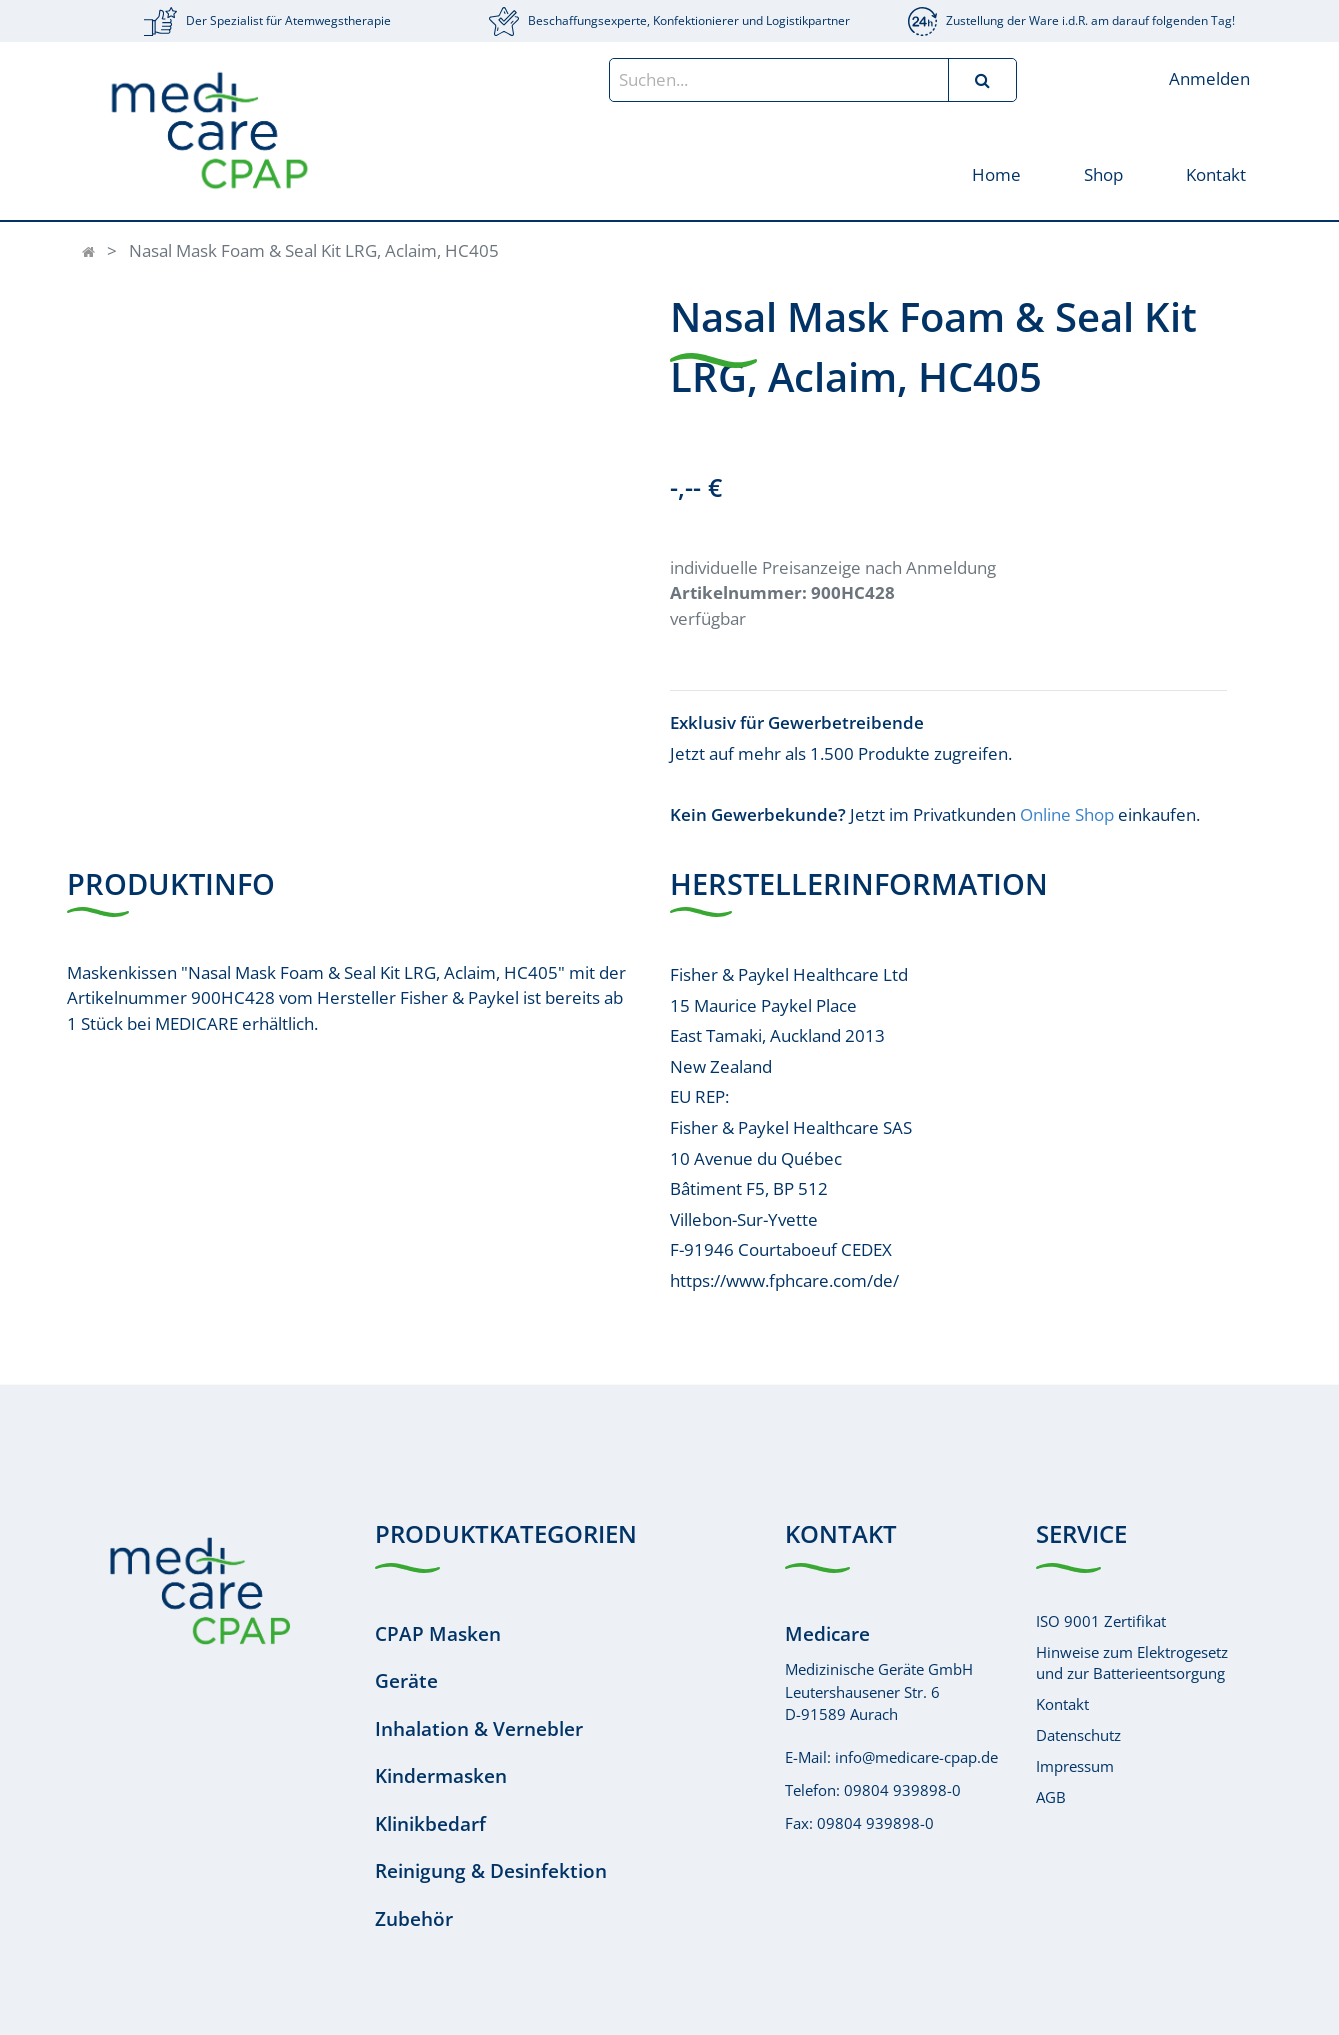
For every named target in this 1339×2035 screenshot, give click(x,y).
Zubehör (414, 1919)
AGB (1051, 1797)
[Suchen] (982, 80)
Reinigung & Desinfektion (491, 1871)
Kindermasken (441, 1776)
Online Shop (1067, 814)
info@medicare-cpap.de (916, 1757)
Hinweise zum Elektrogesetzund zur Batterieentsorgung (1132, 1662)
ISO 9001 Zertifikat (1101, 1621)
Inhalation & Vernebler (479, 1729)
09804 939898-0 (902, 1790)
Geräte (406, 1681)
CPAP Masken (438, 1634)
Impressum (1075, 1766)
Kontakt (1062, 1704)
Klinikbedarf (430, 1824)
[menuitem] (996, 173)
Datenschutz (1078, 1735)
